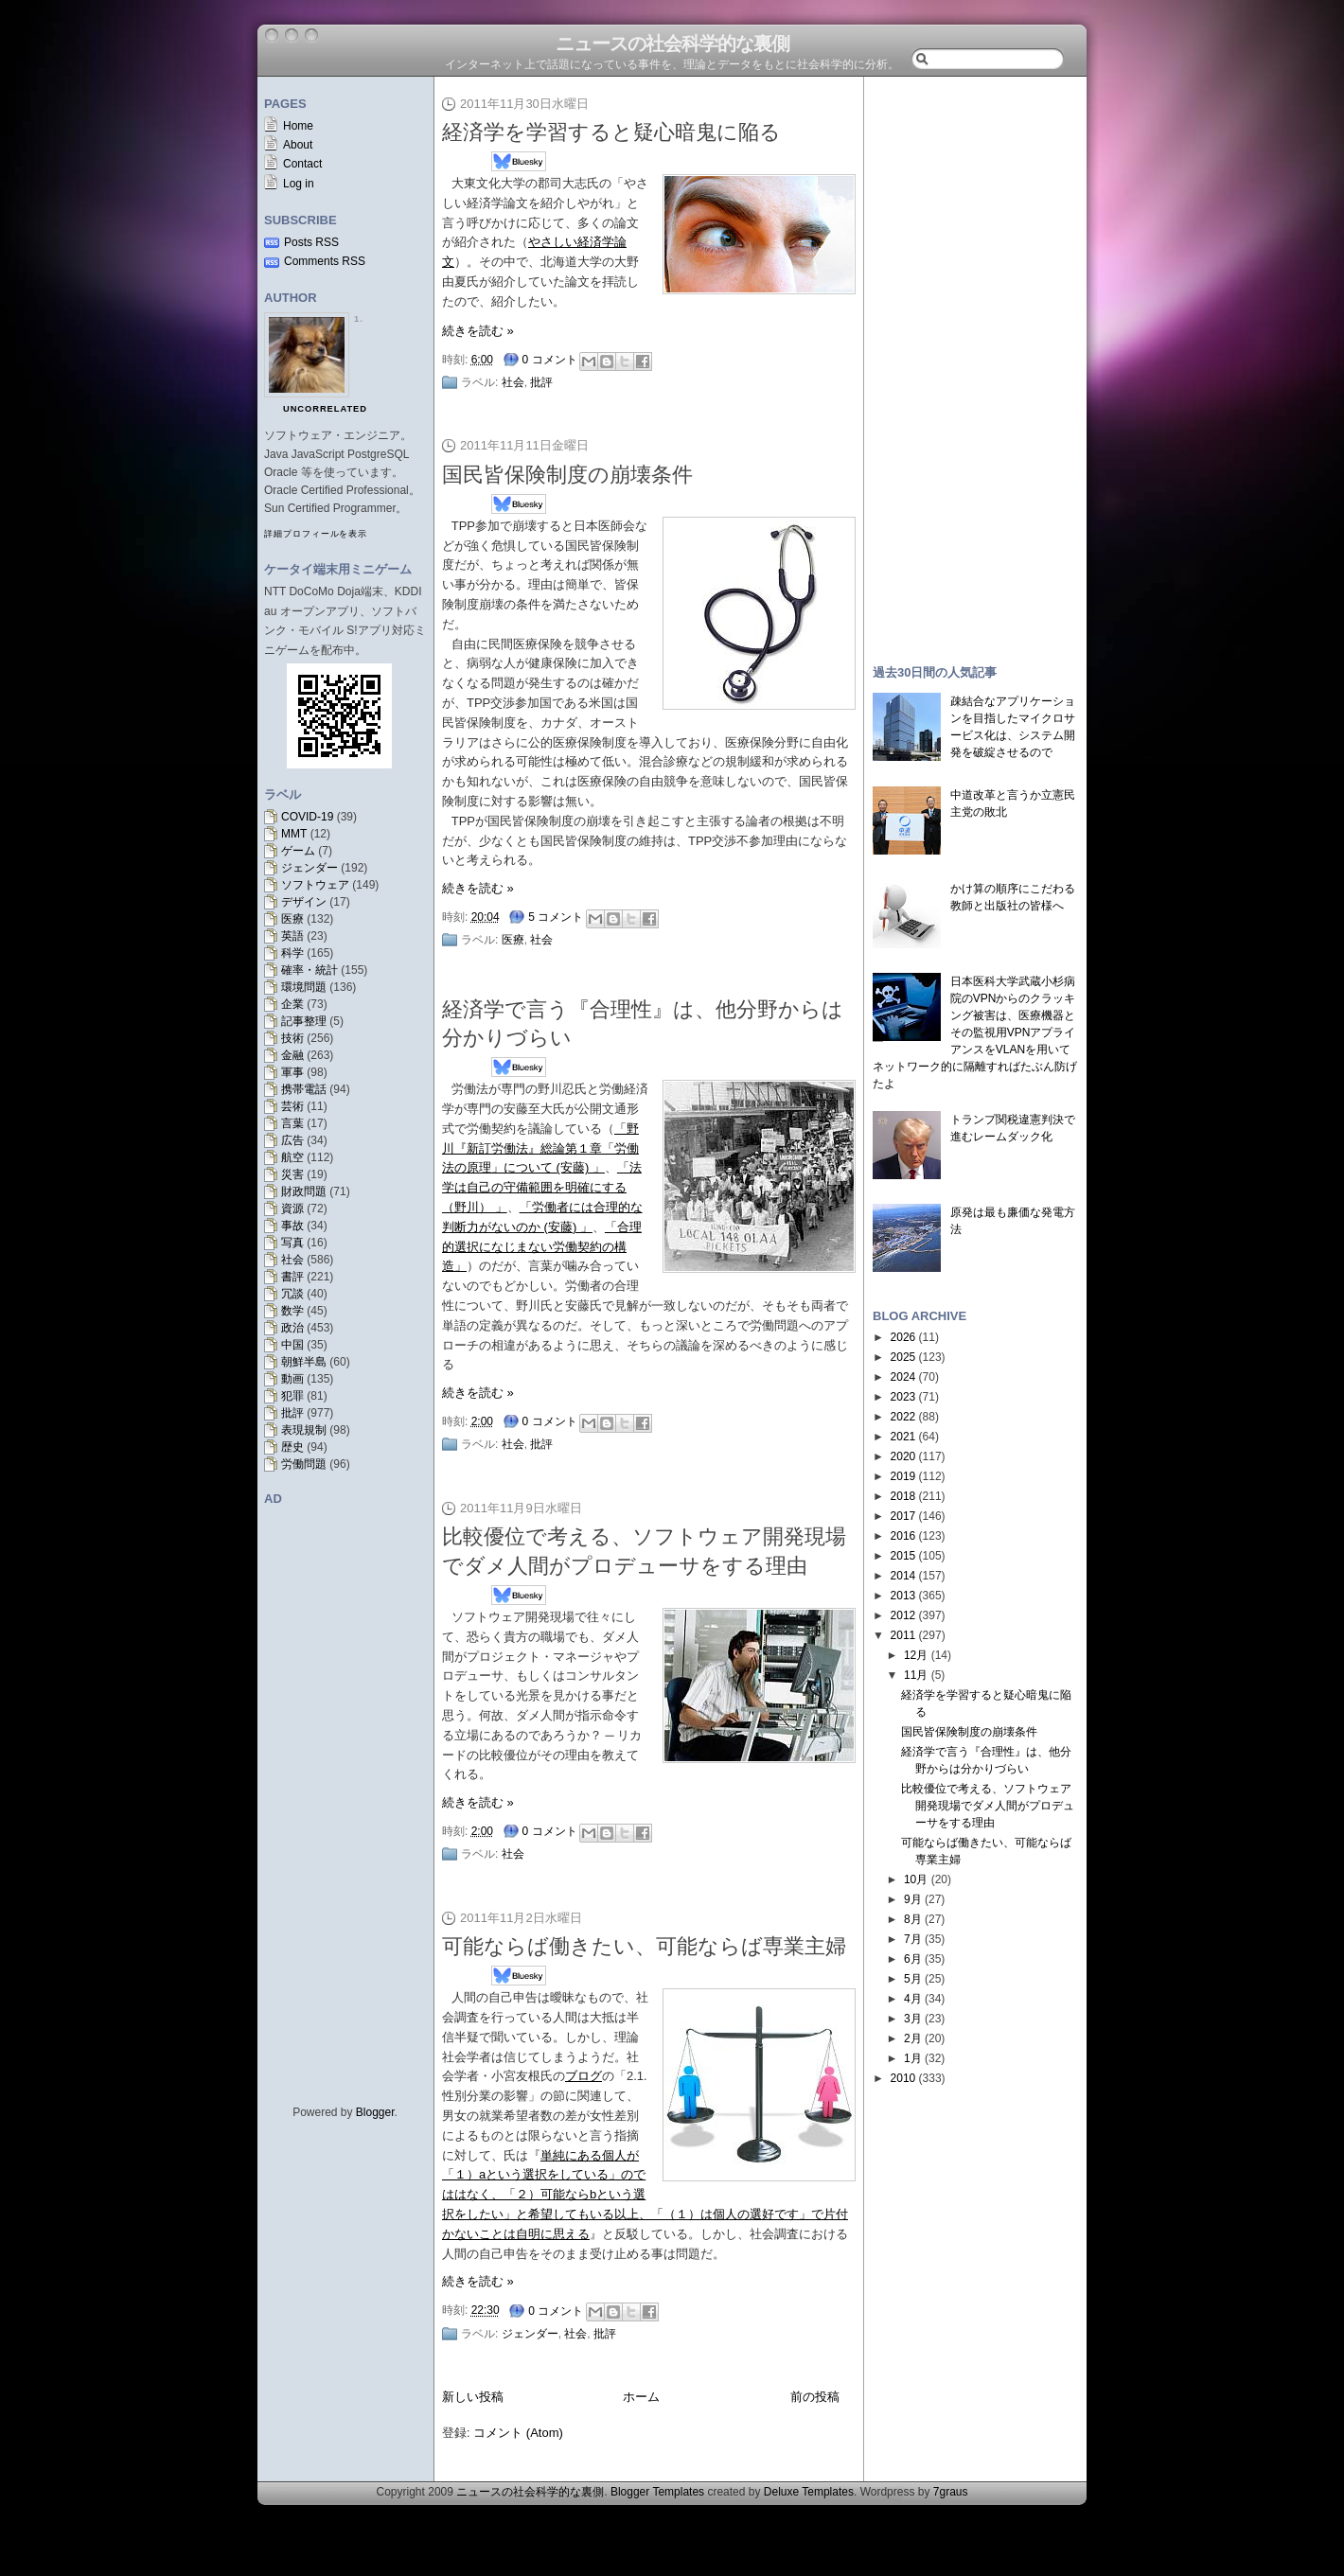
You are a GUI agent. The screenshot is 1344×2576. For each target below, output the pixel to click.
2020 (903, 1456)
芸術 (292, 1106)
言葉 (292, 1123)
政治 (292, 1327)
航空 (292, 1157)
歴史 (292, 1447)
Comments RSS (324, 261)
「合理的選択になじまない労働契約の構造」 (542, 1247)
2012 (903, 1615)
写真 (292, 1242)
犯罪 (292, 1396)
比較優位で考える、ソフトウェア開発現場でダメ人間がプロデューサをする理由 (987, 1805)
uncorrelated (325, 409)
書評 (292, 1276)
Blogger (375, 2112)
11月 (916, 1675)
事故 (292, 1225)
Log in (298, 183)
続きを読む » (478, 331)
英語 (292, 936)
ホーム (641, 2397)
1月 (913, 2058)
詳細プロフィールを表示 (315, 533)
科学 (292, 953)
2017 (903, 1516)
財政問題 (304, 1191)
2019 (903, 1476)
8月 (913, 1919)
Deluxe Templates (809, 2491)
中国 (292, 1344)
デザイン (304, 902)
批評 (292, 1413)
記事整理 (304, 1021)
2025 (903, 1357)
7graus (950, 2491)
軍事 (292, 1072)
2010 (903, 2078)
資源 (292, 1208)
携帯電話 (304, 1089)
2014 (903, 1575)
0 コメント (549, 359)
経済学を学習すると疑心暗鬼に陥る (611, 132)
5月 (913, 1978)
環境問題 (304, 987)
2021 (903, 1436)
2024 (903, 1377)
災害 (292, 1174)
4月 (913, 1998)
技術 (292, 1038)
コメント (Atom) (518, 2433)
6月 (913, 1959)
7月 (913, 1939)
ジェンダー (309, 867)
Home (298, 125)
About (297, 144)
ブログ (583, 2076)
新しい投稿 (473, 2397)
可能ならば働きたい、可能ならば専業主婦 (644, 1946)
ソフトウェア (315, 884)
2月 (913, 2038)
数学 (292, 1310)
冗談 (292, 1293)
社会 (292, 1259)
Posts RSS (311, 242)
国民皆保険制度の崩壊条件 (567, 474)
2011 (903, 1635)
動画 (292, 1378)
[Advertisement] (975, 361)
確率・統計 (309, 970)
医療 (292, 919)
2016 (903, 1536)
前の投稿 (815, 2397)
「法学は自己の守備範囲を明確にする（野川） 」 (542, 1187)
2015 (903, 1555)
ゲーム (298, 850)
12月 (916, 1655)
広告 (292, 1140)
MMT (294, 833)
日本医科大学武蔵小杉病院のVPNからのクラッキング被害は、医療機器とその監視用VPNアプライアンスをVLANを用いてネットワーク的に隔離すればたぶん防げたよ (975, 1032)
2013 (903, 1595)
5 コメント (555, 917)
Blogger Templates (657, 2491)
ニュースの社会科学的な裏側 (672, 43)
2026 (903, 1337)
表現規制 (304, 1430)
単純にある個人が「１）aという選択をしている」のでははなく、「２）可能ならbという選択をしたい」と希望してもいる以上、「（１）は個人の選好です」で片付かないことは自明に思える (645, 2194)
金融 (292, 1055)
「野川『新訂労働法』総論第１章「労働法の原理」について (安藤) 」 (540, 1148)
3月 (913, 2018)
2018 (903, 1496)
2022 (903, 1416)
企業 (292, 1004)
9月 (913, 1899)
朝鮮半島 (304, 1361)
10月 (916, 1879)
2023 (903, 1396)
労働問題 (304, 1464)
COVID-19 (307, 816)
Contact (302, 163)
